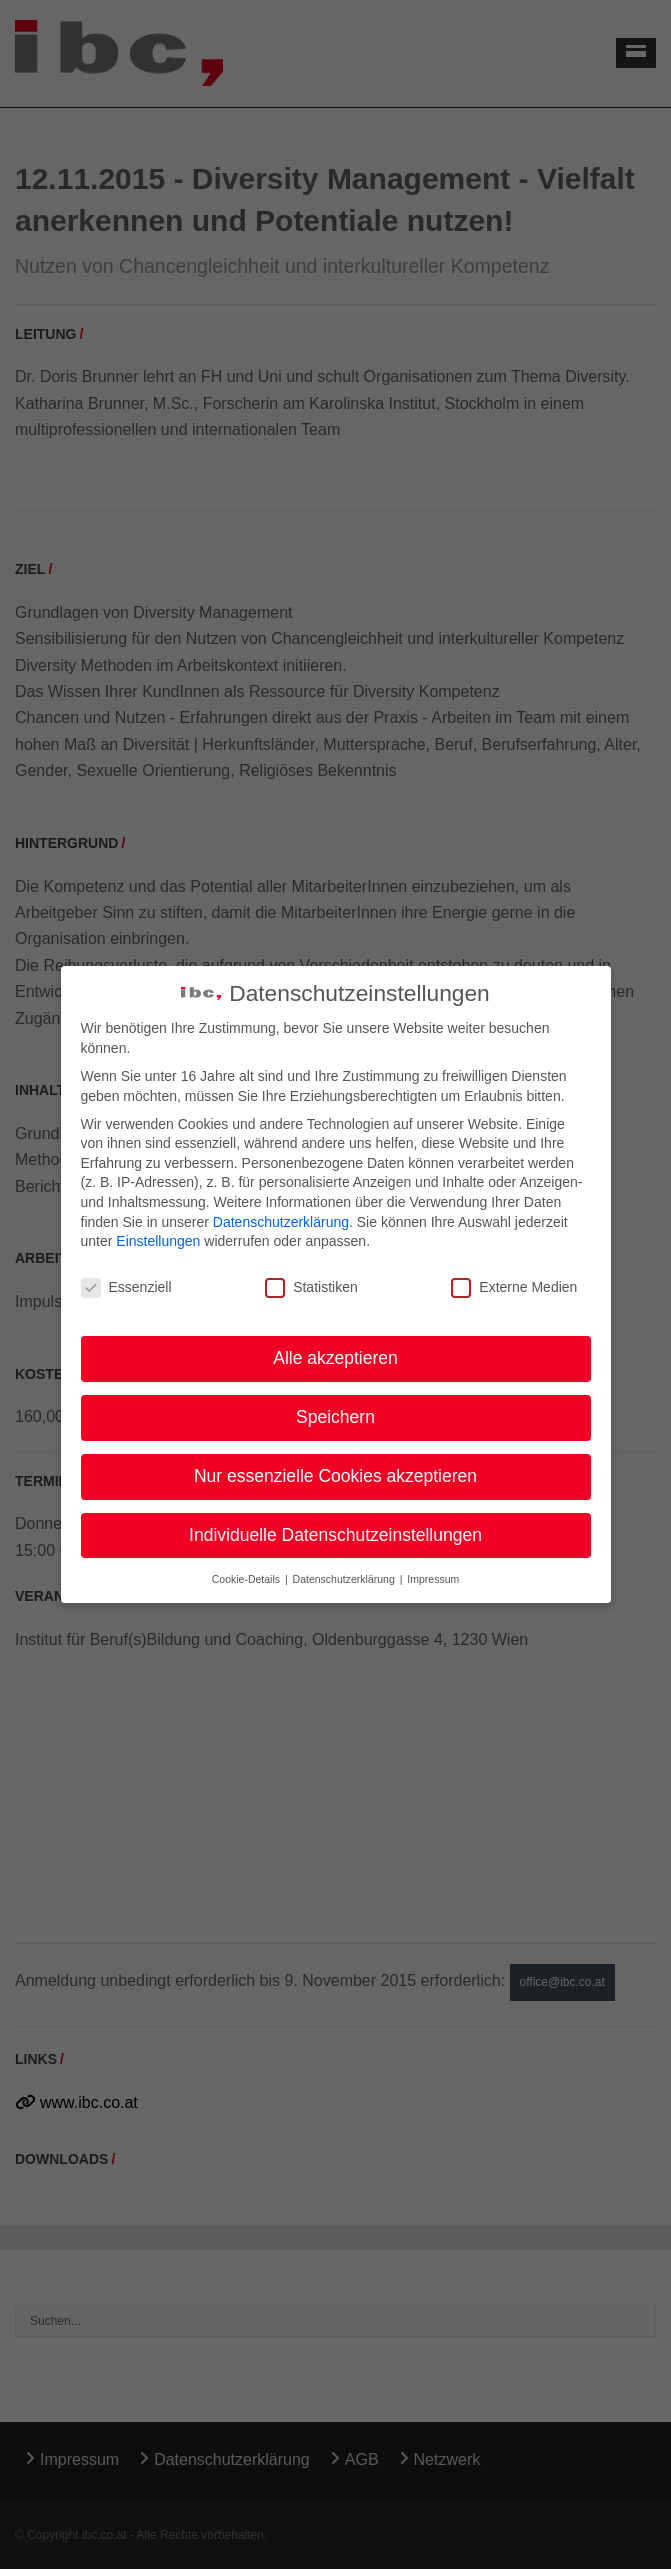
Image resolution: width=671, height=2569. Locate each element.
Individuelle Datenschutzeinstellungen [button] (335, 1535)
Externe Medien (514, 1287)
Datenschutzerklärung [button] (345, 1579)
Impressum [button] (433, 1579)
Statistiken (311, 1287)
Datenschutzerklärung (281, 1221)
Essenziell (126, 1287)
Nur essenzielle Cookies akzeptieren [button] (335, 1476)
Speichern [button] (335, 1417)
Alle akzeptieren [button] (335, 1358)
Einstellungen (158, 1241)
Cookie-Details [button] (247, 1579)
